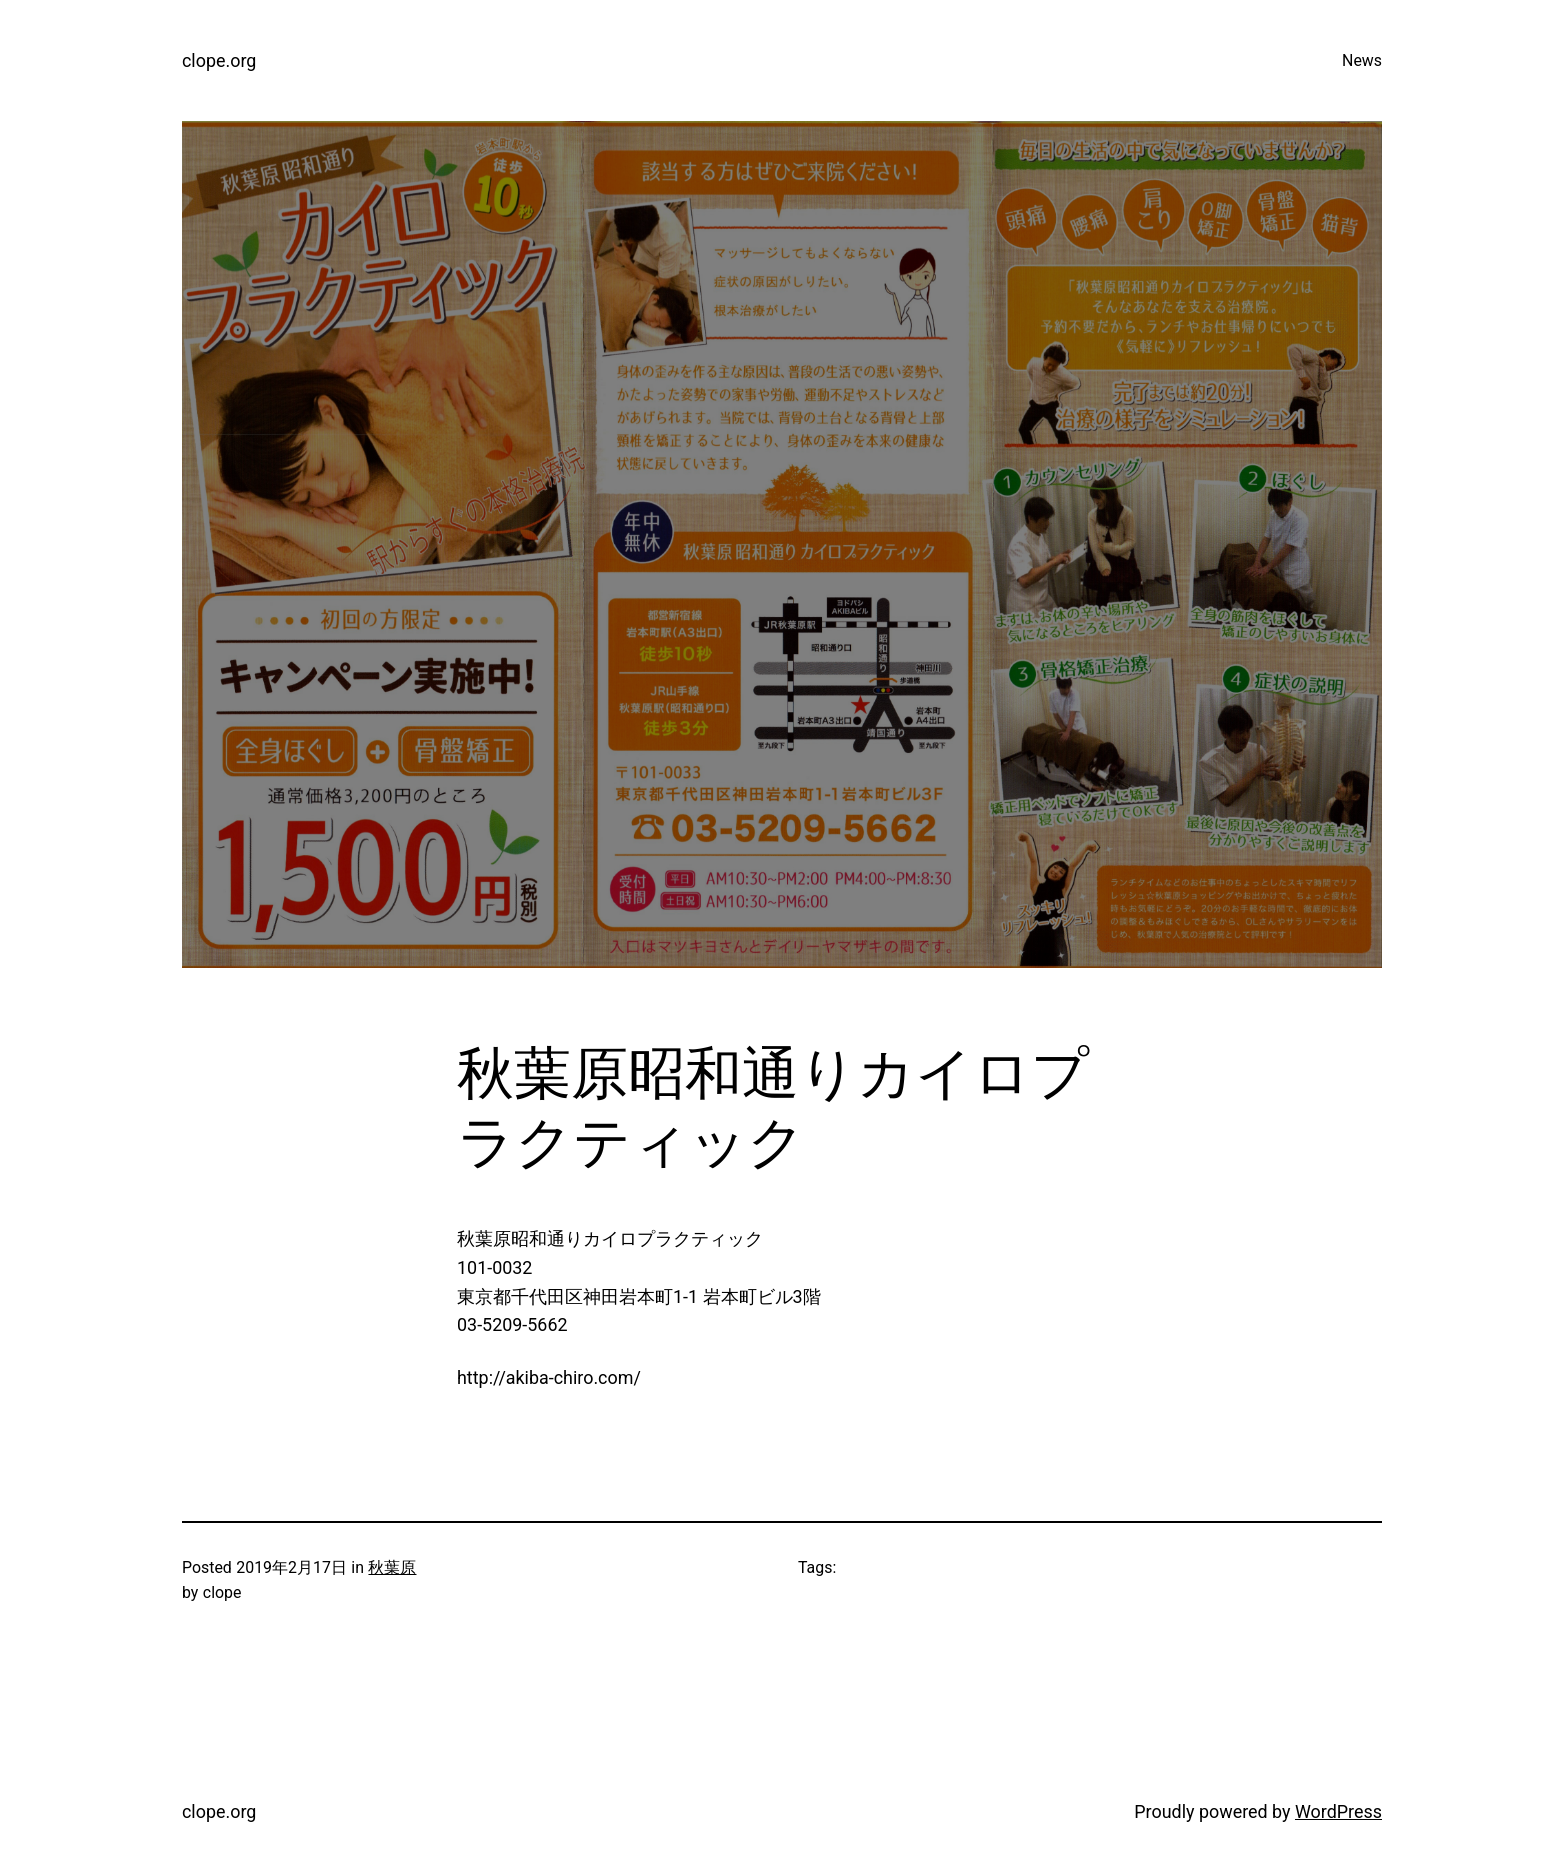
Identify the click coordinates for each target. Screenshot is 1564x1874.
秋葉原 (392, 1567)
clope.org (219, 60)
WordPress (1338, 1811)
